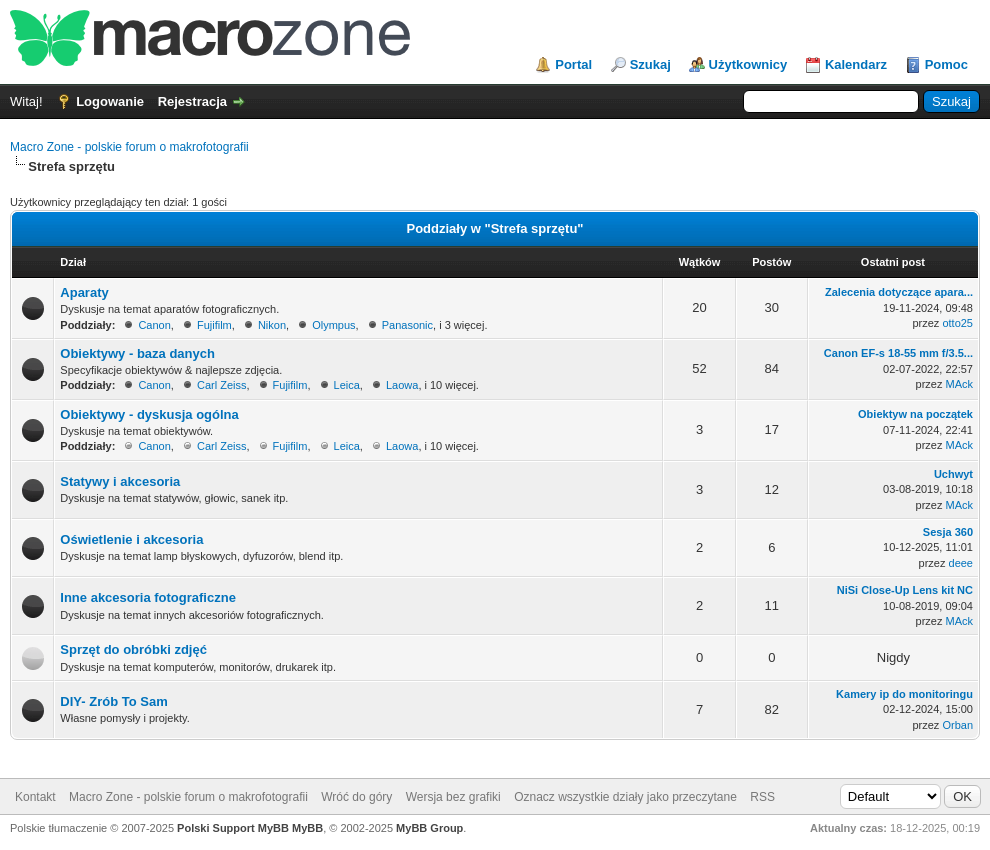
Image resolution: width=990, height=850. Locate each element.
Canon (154, 325)
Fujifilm (214, 325)
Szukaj (650, 64)
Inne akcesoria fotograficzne (148, 597)
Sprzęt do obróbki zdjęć (133, 649)
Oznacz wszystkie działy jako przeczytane (625, 797)
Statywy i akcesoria (120, 481)
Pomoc (946, 64)
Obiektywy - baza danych (137, 353)
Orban (957, 725)
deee (961, 563)
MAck (960, 384)
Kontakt (35, 797)
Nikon (272, 325)
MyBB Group (429, 828)
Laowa (402, 385)
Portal (573, 64)
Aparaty (84, 292)
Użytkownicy (748, 64)
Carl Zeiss (222, 385)
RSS (762, 797)
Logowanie (110, 101)
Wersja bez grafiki (453, 797)
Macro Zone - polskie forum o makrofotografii (129, 147)
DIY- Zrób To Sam (113, 701)
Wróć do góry (356, 797)
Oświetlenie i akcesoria (131, 539)
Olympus (333, 325)
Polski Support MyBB (233, 828)
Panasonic (407, 325)
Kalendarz (856, 64)
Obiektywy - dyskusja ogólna (149, 414)
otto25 (957, 323)
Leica (347, 385)
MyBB (307, 828)
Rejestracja (192, 101)
